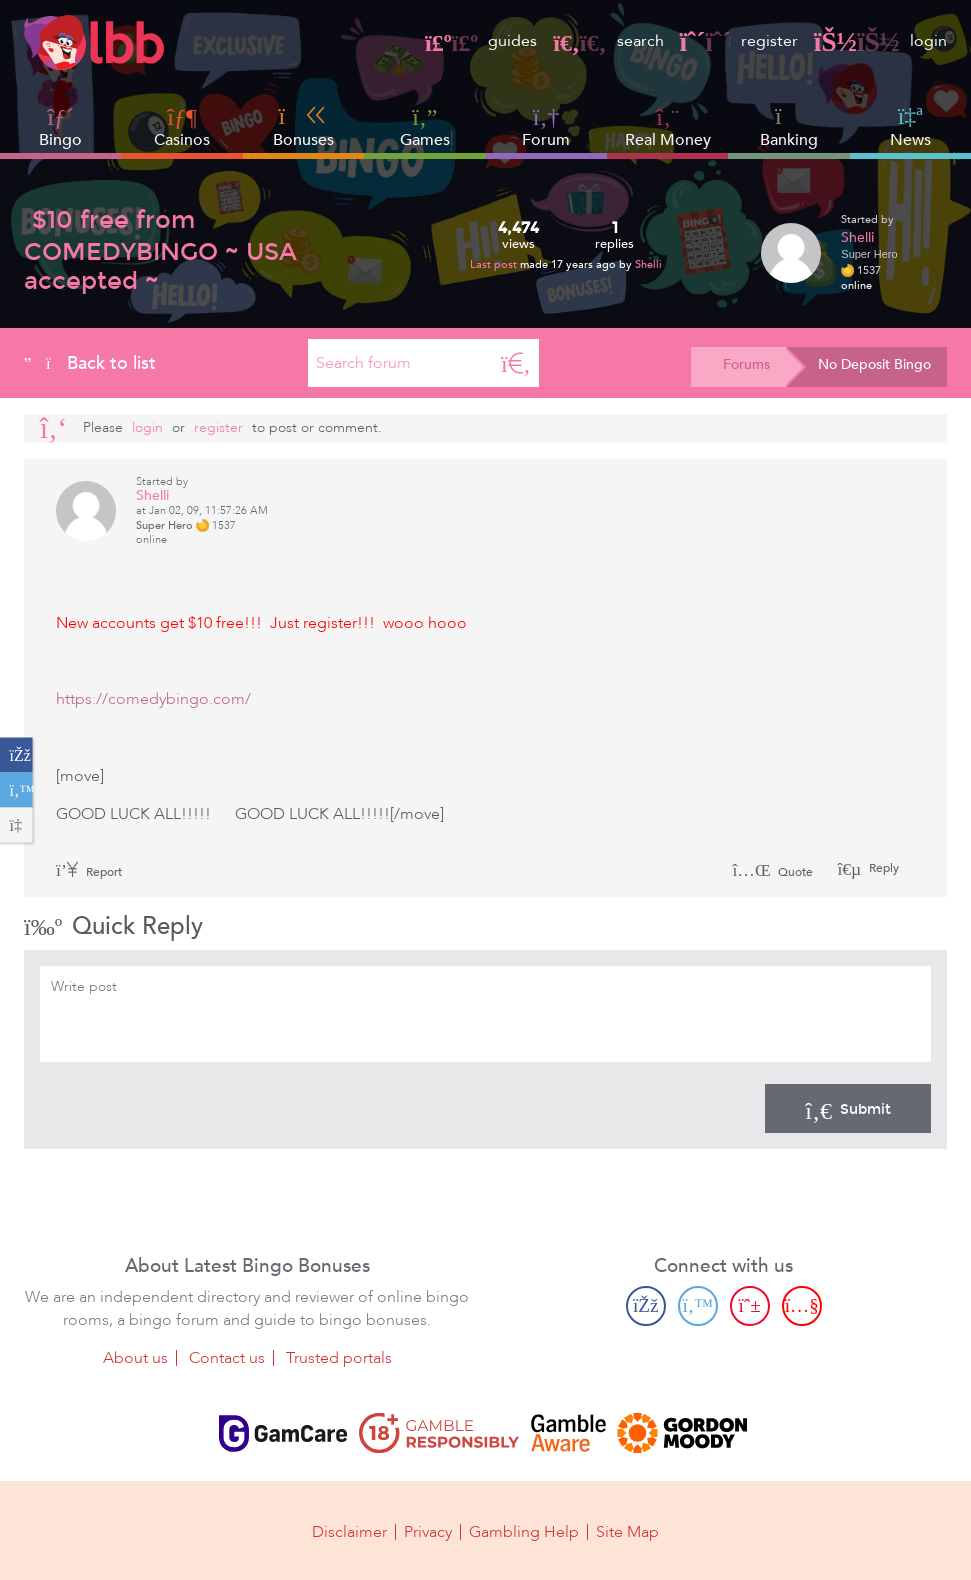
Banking (789, 127)
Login (147, 427)
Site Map (627, 1532)
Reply (882, 868)
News (910, 127)
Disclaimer (349, 1532)
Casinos (182, 140)
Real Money (668, 140)
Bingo (60, 140)
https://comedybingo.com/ (153, 699)
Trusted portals (339, 1358)
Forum (546, 127)
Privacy (428, 1532)
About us (135, 1358)
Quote (772, 872)
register (739, 41)
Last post (495, 264)
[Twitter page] (698, 1306)
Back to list (90, 363)
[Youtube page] (802, 1306)
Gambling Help (524, 1532)
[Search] (516, 363)
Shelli (648, 264)
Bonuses (303, 127)
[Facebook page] (646, 1306)
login (880, 41)
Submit (848, 1108)
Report (89, 872)
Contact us (227, 1358)
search (608, 41)
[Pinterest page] (750, 1306)
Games (425, 127)
